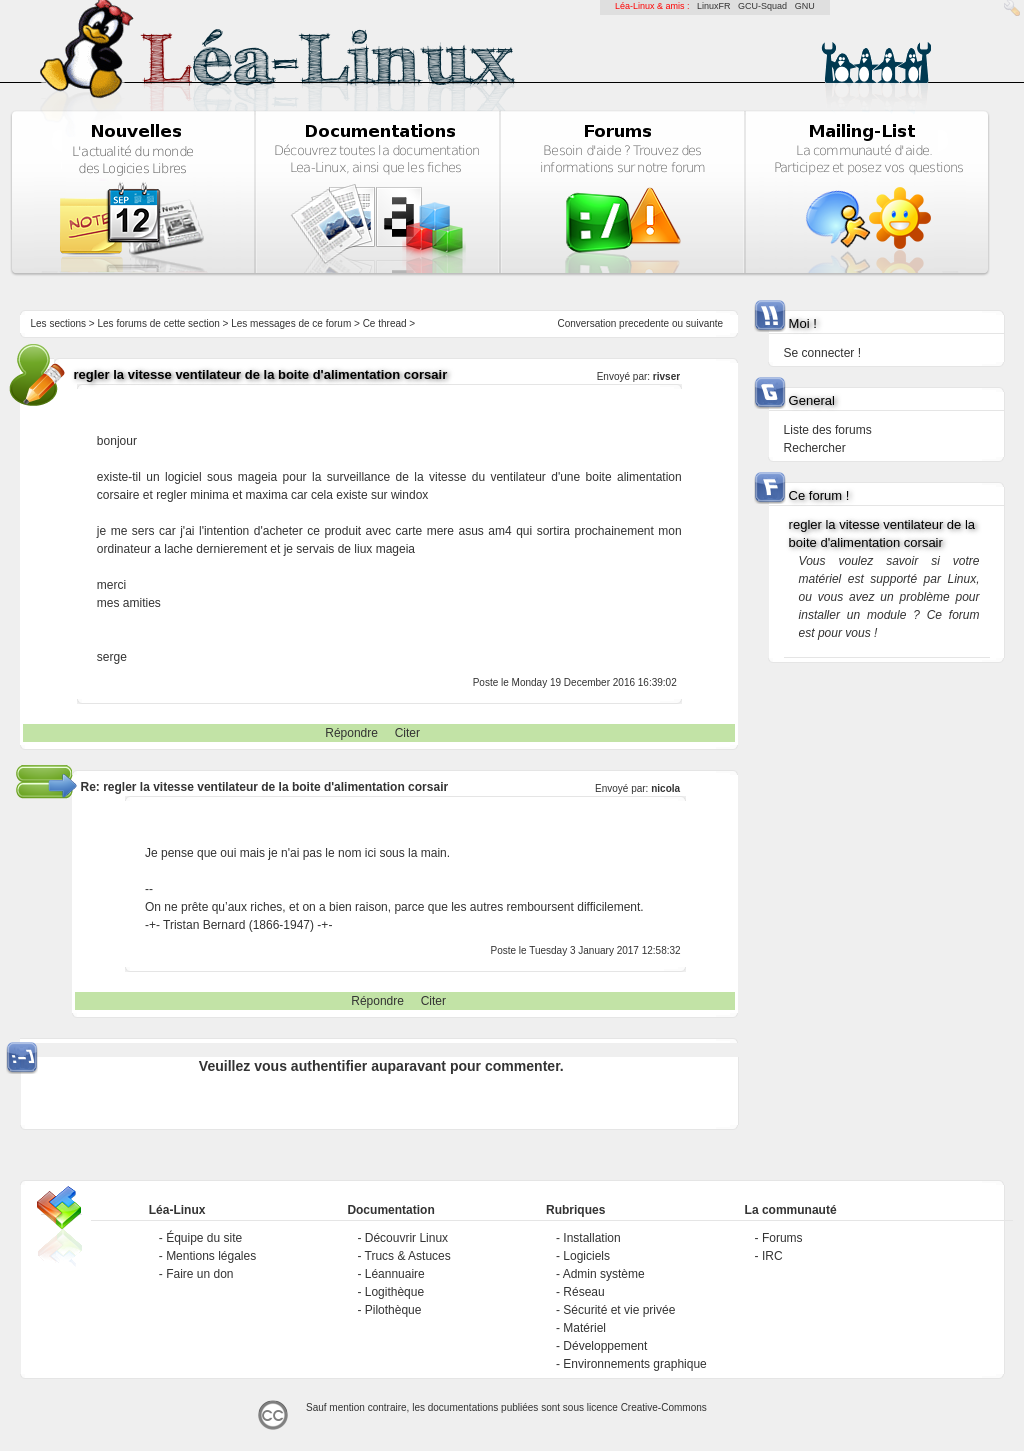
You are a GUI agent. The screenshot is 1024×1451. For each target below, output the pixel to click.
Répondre (351, 733)
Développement (605, 1346)
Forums (782, 1238)
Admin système (604, 1274)
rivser (666, 376)
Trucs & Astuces (408, 1256)
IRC (772, 1256)
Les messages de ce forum (291, 323)
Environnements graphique (634, 1364)
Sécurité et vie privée (619, 1310)
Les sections (58, 323)
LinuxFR (714, 6)
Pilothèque (393, 1310)
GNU (805, 6)
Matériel (584, 1328)
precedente (644, 323)
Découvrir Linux (406, 1238)
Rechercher (815, 448)
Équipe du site (204, 1238)
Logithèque (394, 1292)
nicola (665, 788)
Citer (407, 733)
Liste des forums (828, 430)
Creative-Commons (664, 1407)
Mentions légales (211, 1256)
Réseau (583, 1292)
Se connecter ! (822, 353)
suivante (704, 323)
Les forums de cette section (158, 323)
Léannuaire (395, 1274)
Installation (591, 1238)
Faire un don (199, 1274)
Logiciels (586, 1256)
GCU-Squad (762, 6)
